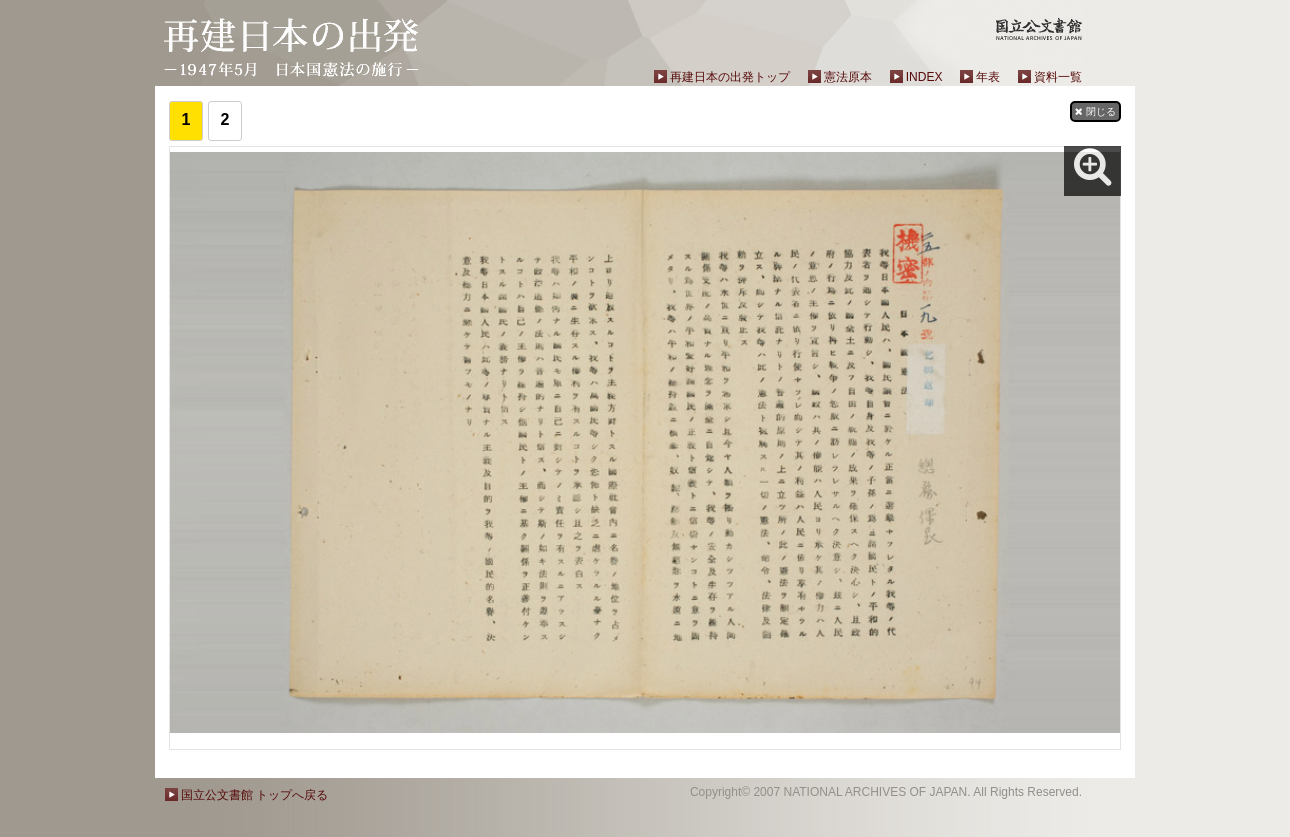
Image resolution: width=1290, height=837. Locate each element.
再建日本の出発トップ (730, 77)
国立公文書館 (1039, 29)
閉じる (1095, 111)
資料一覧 (1058, 77)
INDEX (924, 77)
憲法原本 (848, 77)
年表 (988, 77)
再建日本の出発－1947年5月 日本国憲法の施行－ (291, 47)
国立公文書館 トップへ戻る (254, 795)
